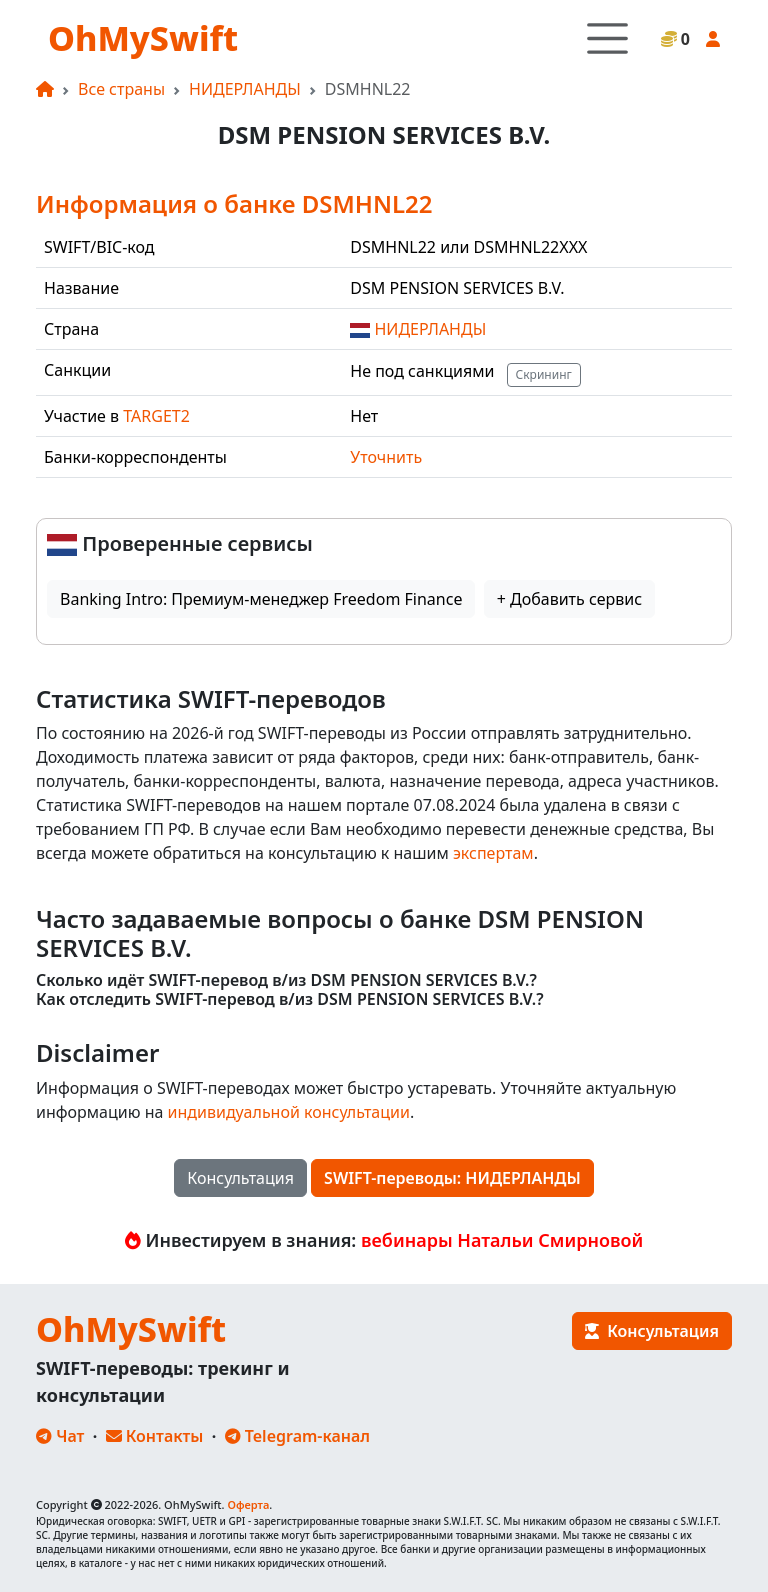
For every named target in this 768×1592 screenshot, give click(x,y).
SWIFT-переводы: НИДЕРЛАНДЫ (452, 1178)
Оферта (248, 1504)
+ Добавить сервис (569, 599)
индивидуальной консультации (289, 1112)
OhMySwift (143, 38)
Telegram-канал (297, 1436)
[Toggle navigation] (607, 38)
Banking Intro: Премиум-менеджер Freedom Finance (261, 599)
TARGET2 (156, 416)
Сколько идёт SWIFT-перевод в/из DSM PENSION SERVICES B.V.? (286, 980)
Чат (60, 1436)
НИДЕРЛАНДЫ (245, 89)
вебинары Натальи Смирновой (502, 1240)
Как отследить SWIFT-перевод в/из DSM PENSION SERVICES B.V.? (290, 999)
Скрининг (544, 374)
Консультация (240, 1178)
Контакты (155, 1436)
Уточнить (386, 457)
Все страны (121, 89)
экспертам (493, 853)
